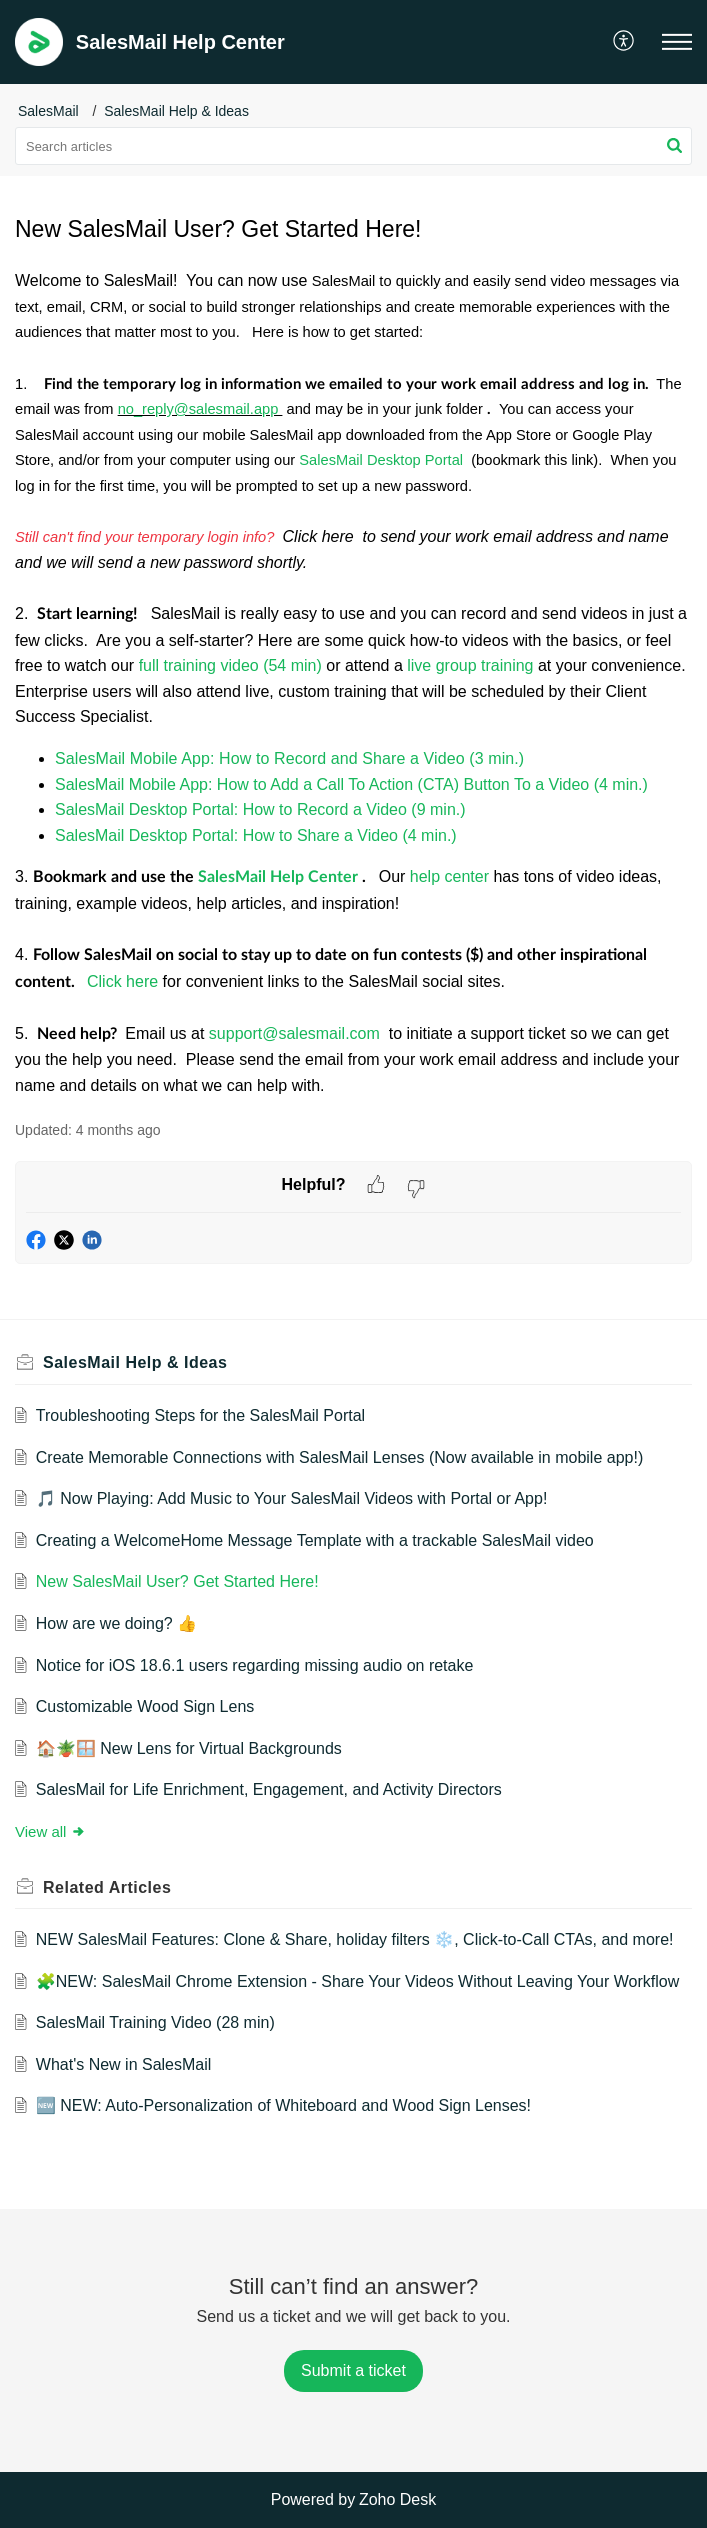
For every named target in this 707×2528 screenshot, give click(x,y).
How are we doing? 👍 (116, 1623)
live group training (470, 665)
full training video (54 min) (230, 665)
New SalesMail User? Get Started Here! (177, 1581)
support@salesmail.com (296, 1033)
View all (50, 1831)
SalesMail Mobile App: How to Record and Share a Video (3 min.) (289, 758)
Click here (125, 981)
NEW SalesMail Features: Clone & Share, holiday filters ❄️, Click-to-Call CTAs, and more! (355, 1939)
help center (452, 876)
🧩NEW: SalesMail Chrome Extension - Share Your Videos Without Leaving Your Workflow (357, 1981)
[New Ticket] (353, 2370)
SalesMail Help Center (280, 877)
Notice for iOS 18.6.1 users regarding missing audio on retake (255, 1665)
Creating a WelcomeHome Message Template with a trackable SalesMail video (315, 1540)
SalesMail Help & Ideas (176, 111)
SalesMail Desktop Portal (383, 460)
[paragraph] (353, 683)
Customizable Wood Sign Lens (145, 1706)
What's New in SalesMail (124, 2064)
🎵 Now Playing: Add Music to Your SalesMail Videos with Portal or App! (292, 1498)
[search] (353, 146)
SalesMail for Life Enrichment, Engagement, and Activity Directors (269, 1789)
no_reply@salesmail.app (200, 409)
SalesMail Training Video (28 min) (155, 2022)
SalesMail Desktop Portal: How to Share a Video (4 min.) (256, 835)
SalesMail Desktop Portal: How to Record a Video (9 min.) (260, 809)
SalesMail (48, 111)
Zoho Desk (397, 2499)
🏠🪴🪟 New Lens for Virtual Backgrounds (189, 1748)
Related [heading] (107, 1887)
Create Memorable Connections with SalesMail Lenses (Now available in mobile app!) (339, 1457)
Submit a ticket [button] (353, 2370)
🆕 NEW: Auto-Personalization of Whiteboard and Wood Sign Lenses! (283, 2105)
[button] (624, 42)
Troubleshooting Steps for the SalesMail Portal (200, 1415)
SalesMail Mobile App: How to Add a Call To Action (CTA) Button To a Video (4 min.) (351, 784)
